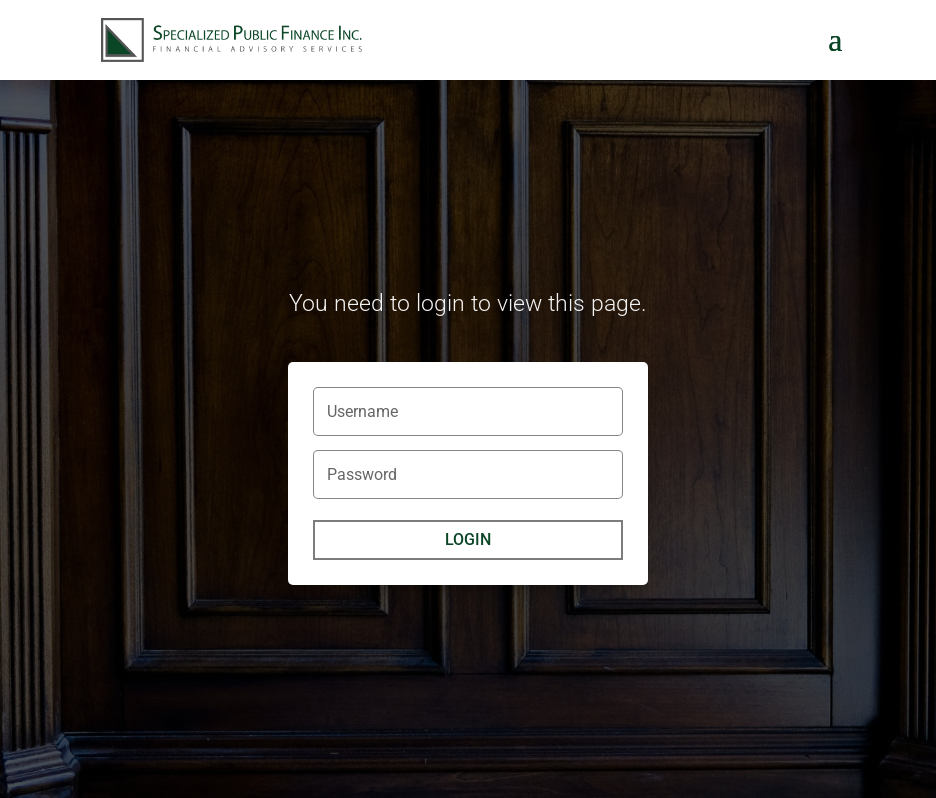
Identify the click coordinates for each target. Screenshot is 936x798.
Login (468, 539)
